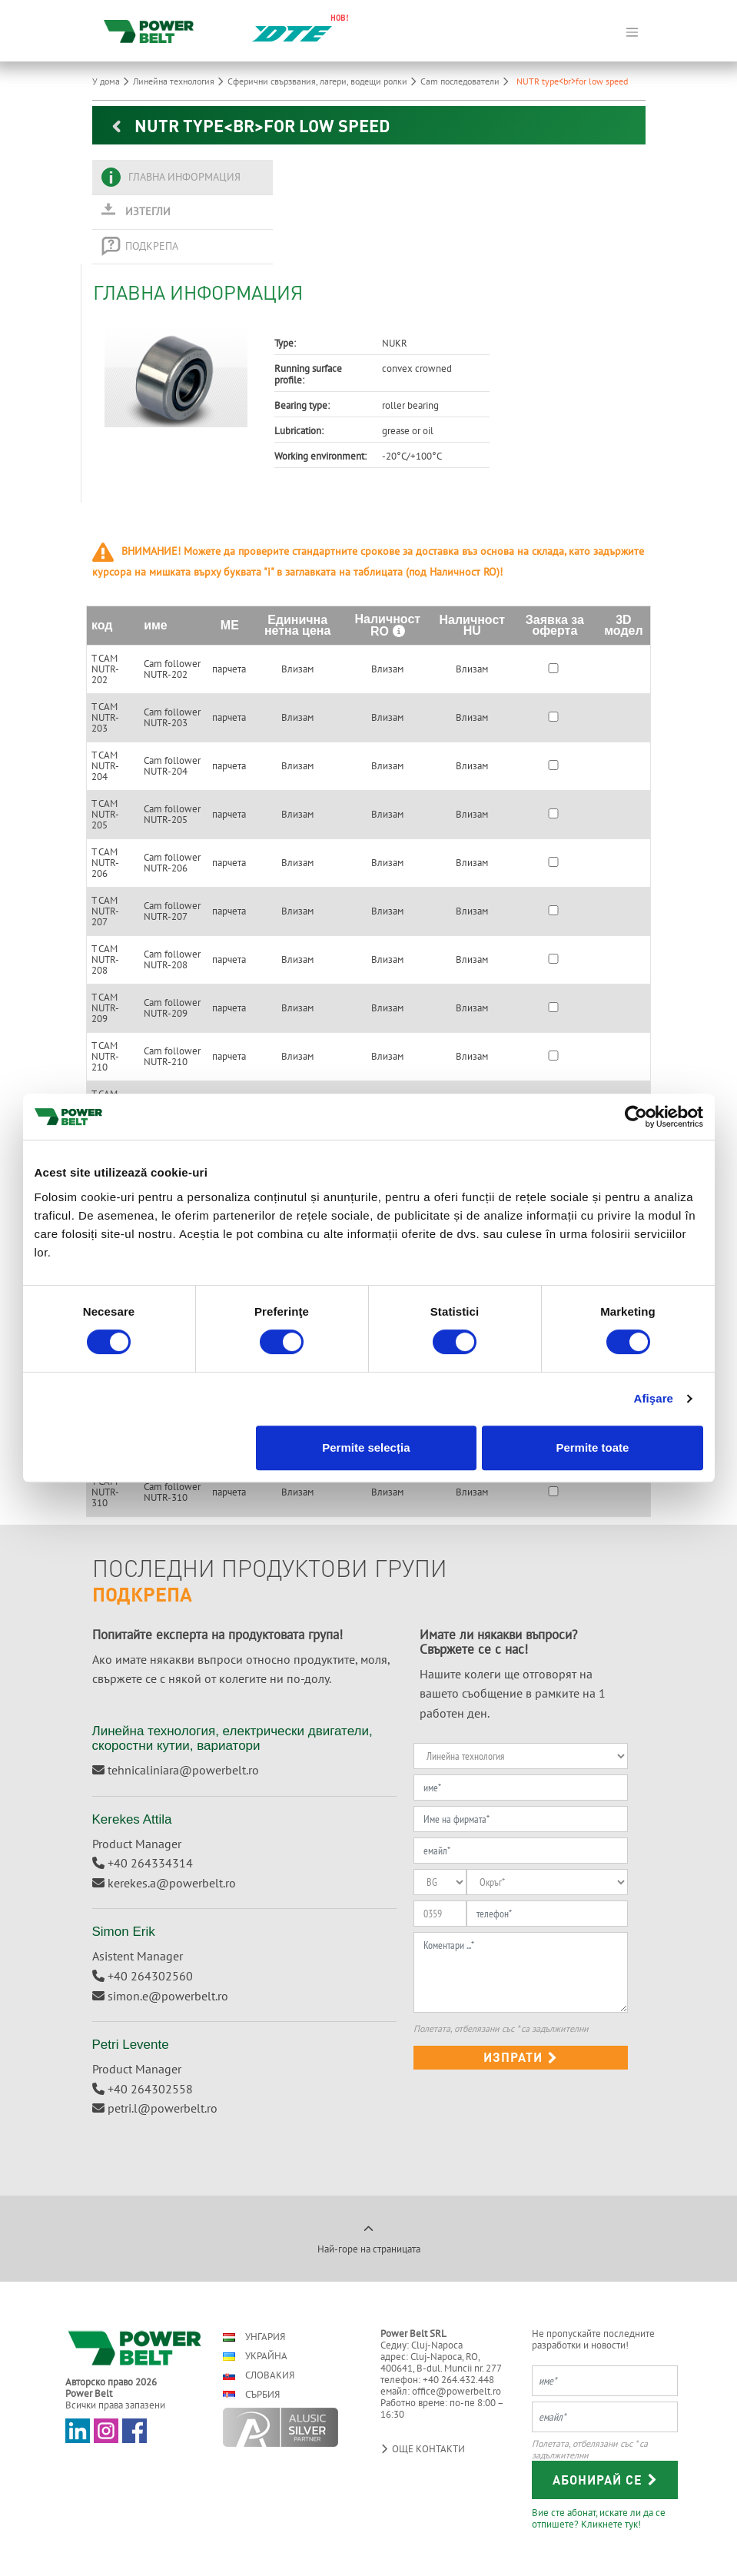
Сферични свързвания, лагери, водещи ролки (323, 81)
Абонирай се (605, 2479)
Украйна (255, 2356)
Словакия (258, 2375)
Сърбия (251, 2394)
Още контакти (422, 2449)
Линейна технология (180, 81)
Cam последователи (466, 81)
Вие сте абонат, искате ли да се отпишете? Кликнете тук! (599, 2518)
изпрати (520, 2057)
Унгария (254, 2336)
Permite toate (592, 1447)
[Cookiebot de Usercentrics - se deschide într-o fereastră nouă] (636, 1116)
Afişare (654, 1398)
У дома (112, 81)
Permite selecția (366, 1447)
